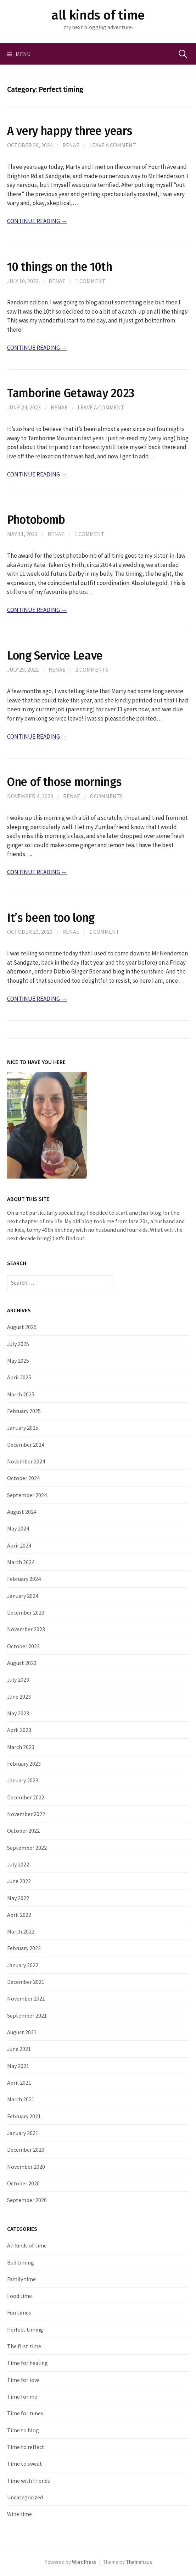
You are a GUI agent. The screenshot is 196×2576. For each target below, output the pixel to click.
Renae (70, 145)
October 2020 (23, 2183)
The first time (24, 2346)
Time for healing (27, 2362)
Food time (19, 2295)
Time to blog (23, 2430)
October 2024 (23, 1478)
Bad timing (20, 2262)
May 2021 (18, 2065)
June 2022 (19, 1881)
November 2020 (26, 2166)
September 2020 (27, 2199)
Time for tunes (25, 2413)
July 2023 (18, 1679)
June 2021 (19, 2048)
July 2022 (18, 1864)
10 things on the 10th (59, 267)
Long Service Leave (55, 656)
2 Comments (91, 669)
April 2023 (19, 1729)
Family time (21, 2279)
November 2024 (26, 1461)
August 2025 (22, 1326)
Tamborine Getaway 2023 (70, 393)
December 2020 (25, 2149)
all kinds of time (98, 15)
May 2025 (18, 1360)
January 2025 (22, 1427)
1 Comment (90, 281)
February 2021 (24, 2116)
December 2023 (25, 1612)
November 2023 (26, 1629)
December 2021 (25, 1981)
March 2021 (20, 2099)
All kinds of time (27, 2245)
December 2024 (25, 1444)
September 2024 (27, 1495)
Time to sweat (24, 2463)
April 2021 (19, 2082)
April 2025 (19, 1377)
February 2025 (24, 1410)
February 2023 (24, 1763)
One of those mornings (64, 782)
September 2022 (27, 1847)
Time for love (23, 2379)
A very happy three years (69, 131)
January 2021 (22, 2132)
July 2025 (18, 1343)
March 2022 (20, 1931)
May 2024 (18, 1528)
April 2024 (19, 1545)
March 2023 (20, 1746)
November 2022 (26, 1813)
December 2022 (25, 1797)
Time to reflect (25, 2446)
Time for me (22, 2396)
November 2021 (26, 1998)
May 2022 (18, 1898)
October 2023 (23, 1646)
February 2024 (24, 1578)
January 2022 (22, 1965)
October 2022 (23, 1830)
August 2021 (22, 2032)
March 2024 (20, 1562)
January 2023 (22, 1780)
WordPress (84, 2562)
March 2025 (20, 1394)
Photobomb (36, 520)
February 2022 (24, 1948)
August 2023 (22, 1662)
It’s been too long (51, 918)
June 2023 (19, 1696)
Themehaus (139, 2562)
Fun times (19, 2312)
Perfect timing (25, 2329)
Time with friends (28, 2480)
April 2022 (19, 1914)
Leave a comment (112, 145)
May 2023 (18, 1713)
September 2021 (27, 2015)
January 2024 (22, 1595)
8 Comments (106, 796)
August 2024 (22, 1511)
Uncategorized (25, 2497)
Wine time (19, 2513)
